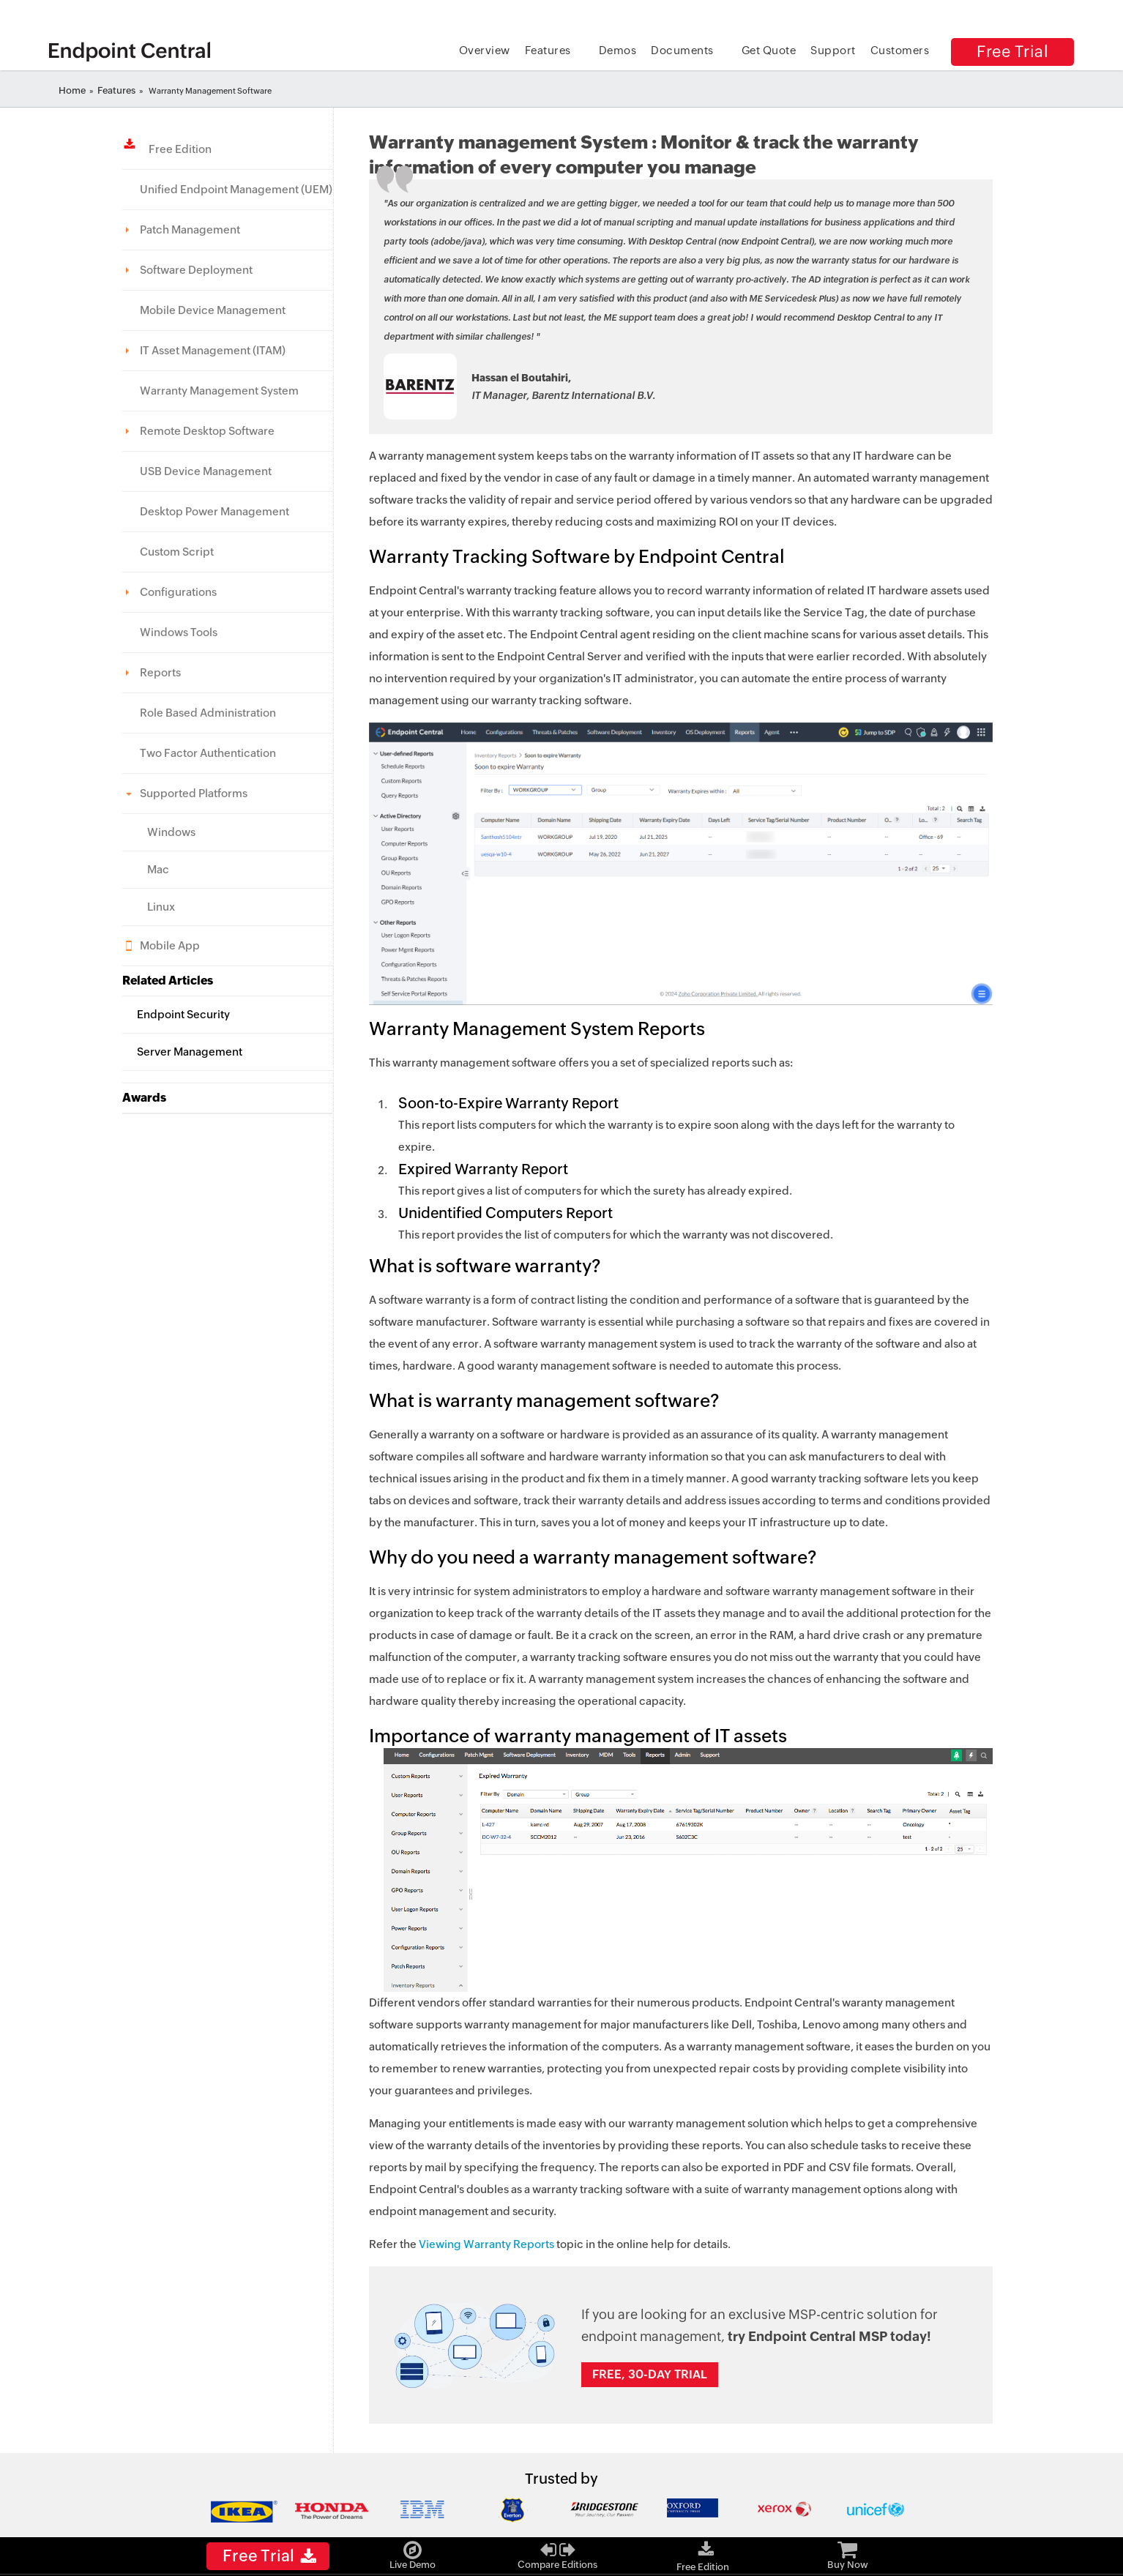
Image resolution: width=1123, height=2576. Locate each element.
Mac (158, 869)
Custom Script (177, 551)
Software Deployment (196, 270)
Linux (161, 906)
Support (833, 50)
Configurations (178, 592)
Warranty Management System (219, 390)
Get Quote (769, 50)
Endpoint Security (183, 1014)
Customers (900, 50)
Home (72, 90)
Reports (160, 672)
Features (548, 50)
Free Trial (1012, 51)
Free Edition (176, 149)
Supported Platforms (193, 793)
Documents (682, 50)
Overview (484, 50)
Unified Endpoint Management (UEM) (236, 189)
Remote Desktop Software (207, 431)
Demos (618, 50)
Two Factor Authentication (208, 753)
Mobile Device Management (213, 310)
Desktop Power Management (214, 511)
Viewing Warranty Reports (486, 2244)
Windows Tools (178, 632)
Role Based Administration (208, 712)
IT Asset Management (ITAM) (213, 350)
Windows (171, 832)
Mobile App (170, 945)
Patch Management (190, 229)
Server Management (189, 1051)
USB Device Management (206, 471)
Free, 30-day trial (649, 2374)
